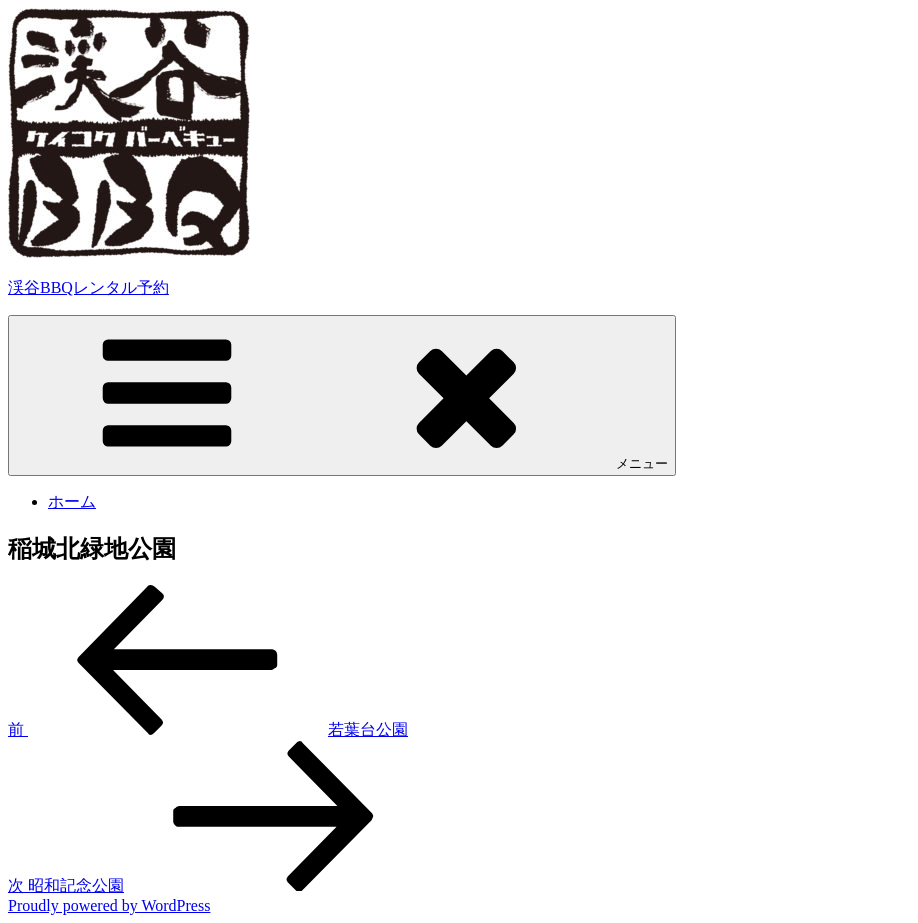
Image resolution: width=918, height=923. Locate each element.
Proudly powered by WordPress (109, 905)
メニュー (342, 394)
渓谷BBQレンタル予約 (88, 287)
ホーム (72, 501)
